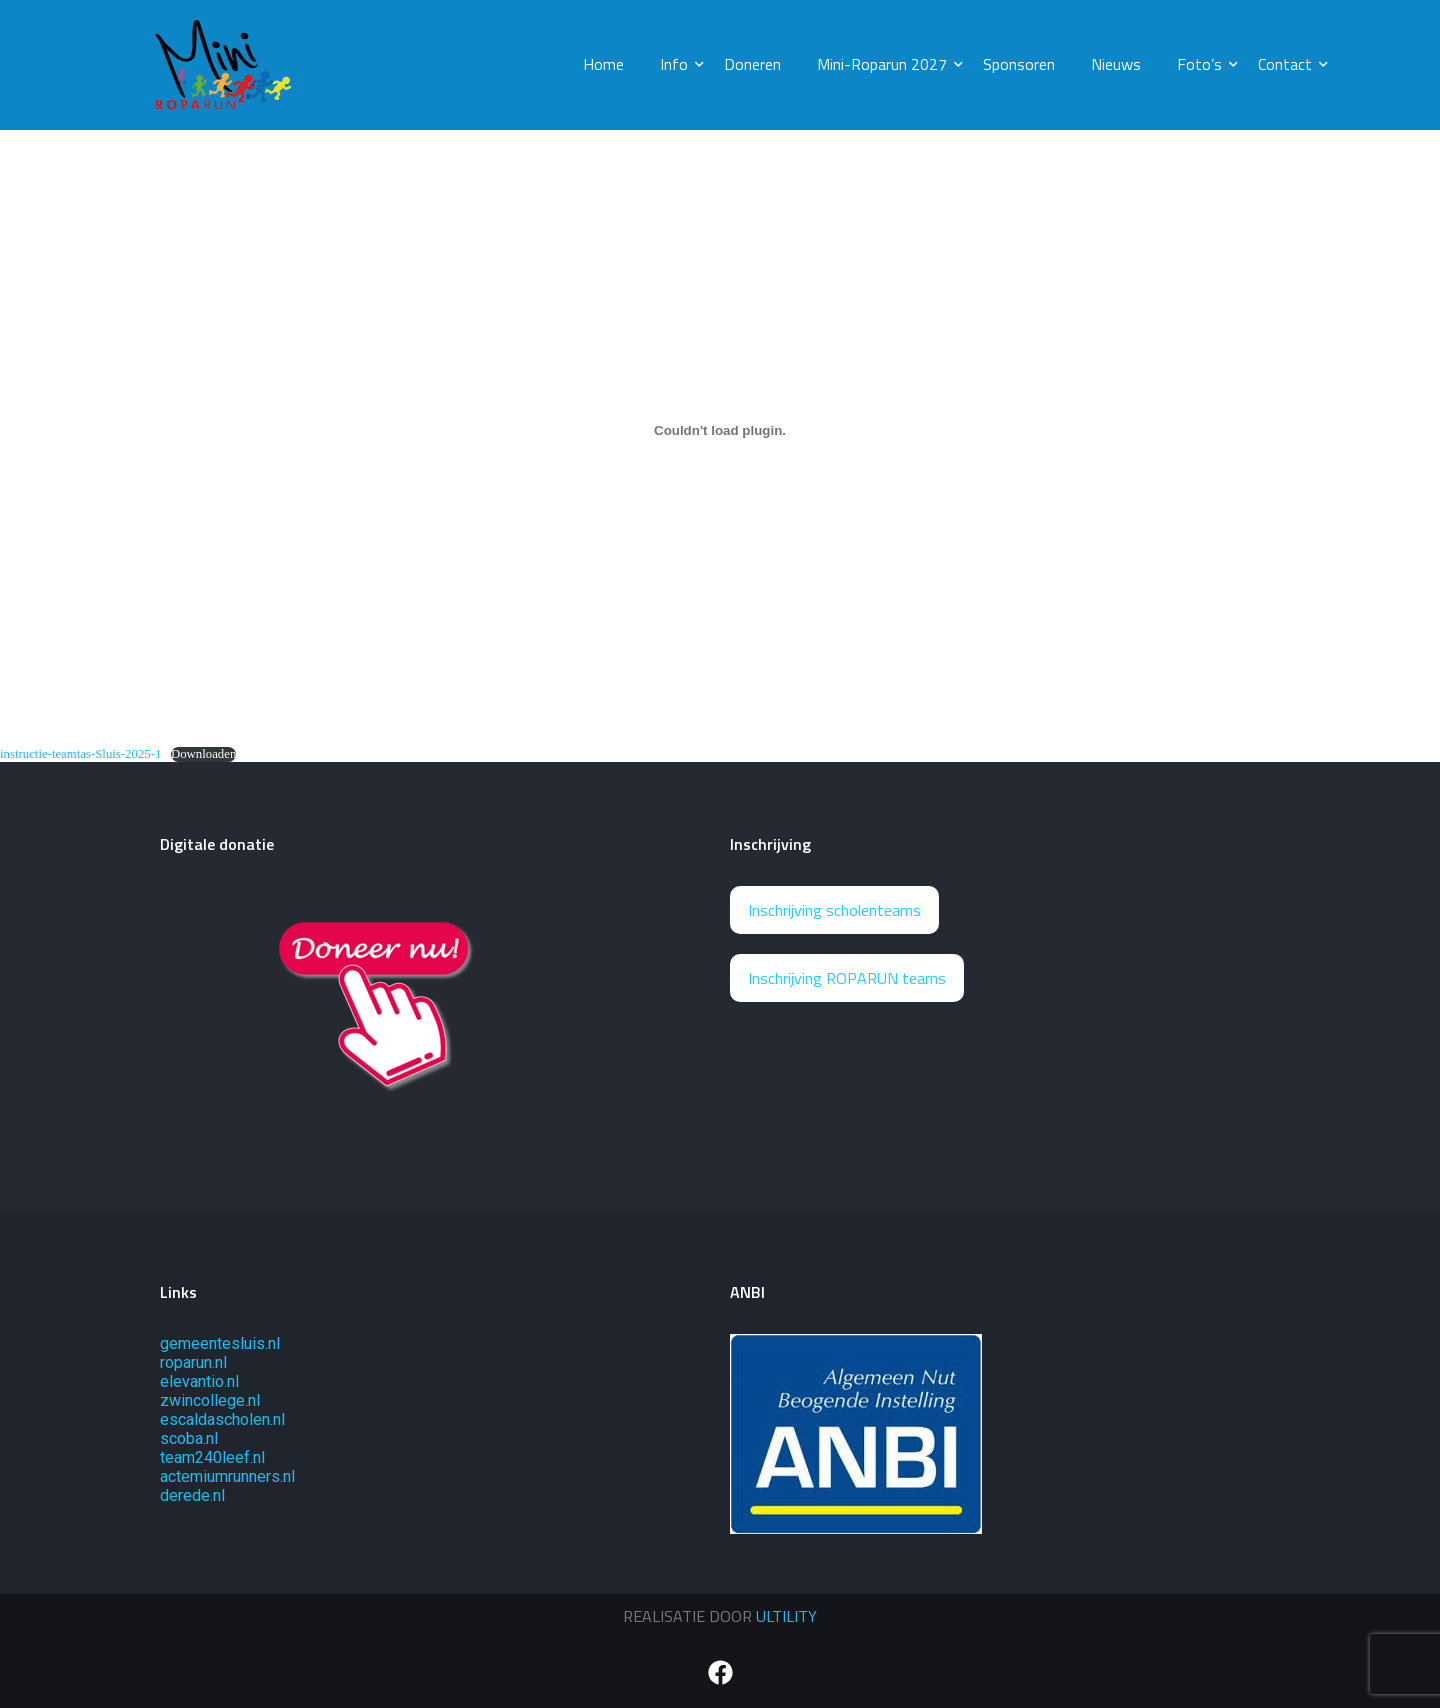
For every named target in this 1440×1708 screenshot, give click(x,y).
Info (678, 64)
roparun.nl (193, 1362)
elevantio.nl (199, 1381)
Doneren (752, 64)
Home (603, 64)
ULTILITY (786, 1616)
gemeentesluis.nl (220, 1343)
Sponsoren (1019, 64)
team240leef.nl (212, 1457)
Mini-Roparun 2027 (886, 64)
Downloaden (203, 754)
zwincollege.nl (210, 1400)
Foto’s (1203, 64)
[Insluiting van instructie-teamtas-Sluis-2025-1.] (720, 430)
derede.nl (192, 1495)
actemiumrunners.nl (227, 1476)
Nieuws (1116, 64)
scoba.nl (189, 1438)
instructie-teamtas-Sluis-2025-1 (80, 754)
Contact (1289, 64)
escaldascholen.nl (222, 1419)
